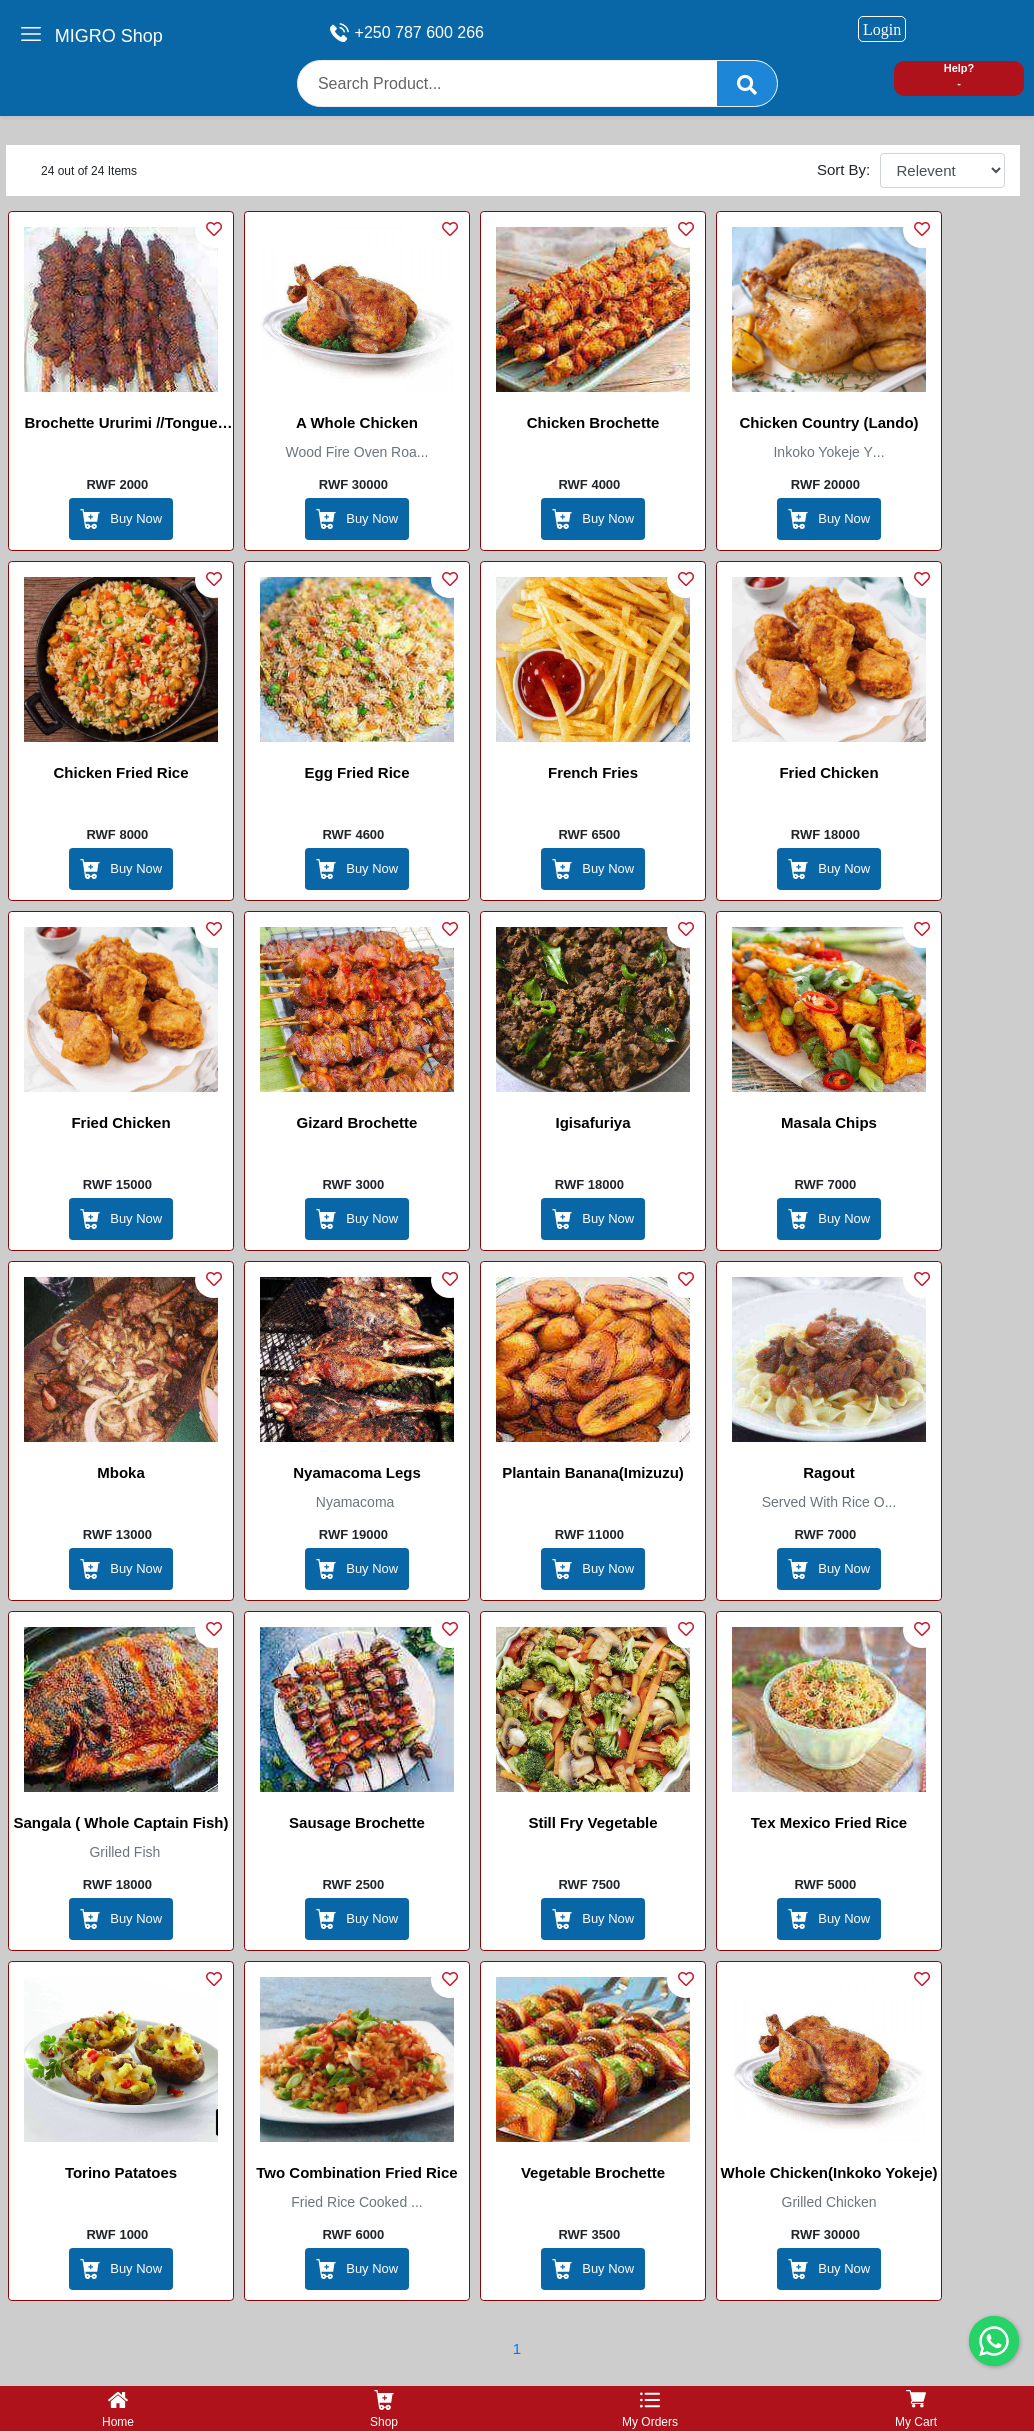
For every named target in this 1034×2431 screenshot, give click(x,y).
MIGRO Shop (109, 36)
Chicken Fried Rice (120, 772)
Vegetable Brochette (593, 2172)
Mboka (121, 1472)
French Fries (593, 772)
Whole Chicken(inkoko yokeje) (829, 2172)
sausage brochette (357, 1822)
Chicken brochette (593, 422)
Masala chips (829, 1122)
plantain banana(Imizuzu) (593, 1472)
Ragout (829, 1472)
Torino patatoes (121, 2172)
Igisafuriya (592, 1122)
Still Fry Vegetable (592, 1822)
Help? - (959, 75)
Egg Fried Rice (356, 772)
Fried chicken (828, 772)
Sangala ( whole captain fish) (120, 1822)
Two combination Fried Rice (356, 2172)
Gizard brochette (357, 1122)
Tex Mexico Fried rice (829, 1822)
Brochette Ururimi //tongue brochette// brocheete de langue (120, 426)
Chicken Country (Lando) (828, 422)
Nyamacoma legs (357, 1472)
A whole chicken (357, 422)
